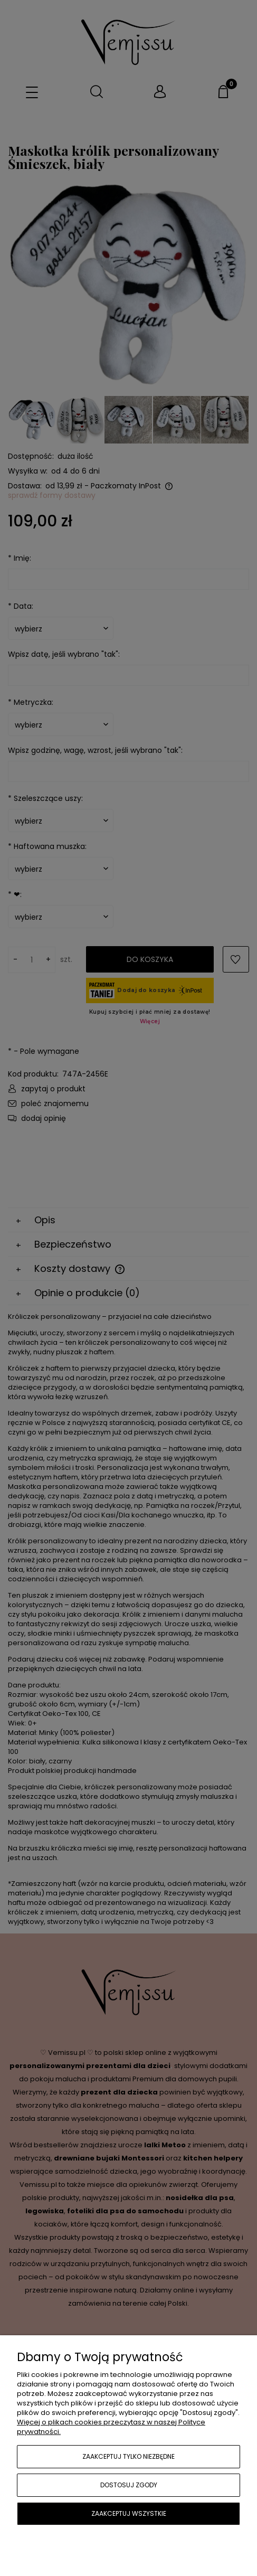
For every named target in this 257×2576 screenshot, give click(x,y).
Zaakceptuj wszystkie (128, 2513)
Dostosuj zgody (128, 2484)
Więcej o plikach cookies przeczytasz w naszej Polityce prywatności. (111, 2427)
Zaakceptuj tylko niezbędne (128, 2456)
